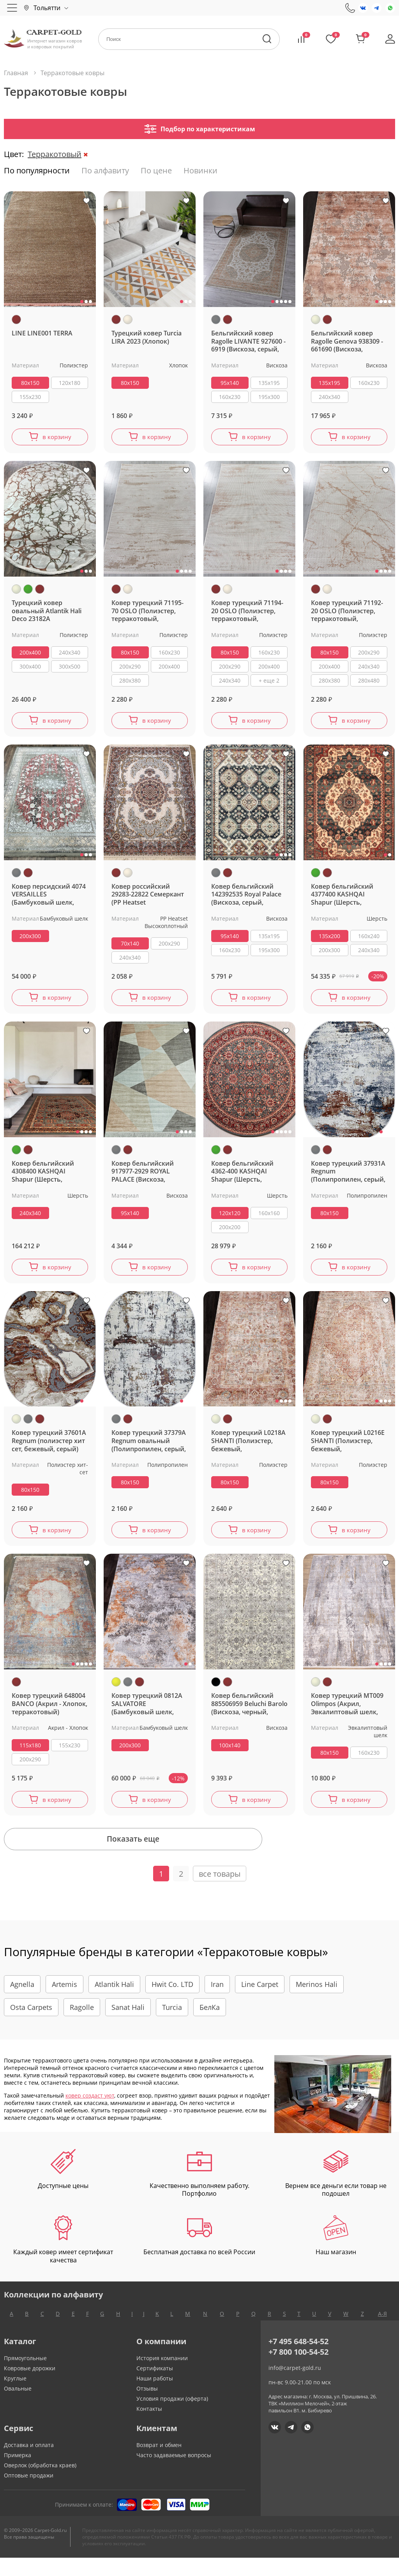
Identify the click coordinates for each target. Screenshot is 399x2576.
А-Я (382, 2332)
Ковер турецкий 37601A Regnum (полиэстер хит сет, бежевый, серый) (49, 1448)
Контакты (149, 2427)
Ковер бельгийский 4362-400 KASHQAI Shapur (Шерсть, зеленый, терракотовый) (242, 1177)
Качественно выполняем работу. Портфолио (199, 2191)
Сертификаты (154, 2386)
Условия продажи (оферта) (172, 2417)
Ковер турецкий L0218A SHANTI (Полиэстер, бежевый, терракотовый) (248, 1448)
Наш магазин (336, 2254)
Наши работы (154, 2396)
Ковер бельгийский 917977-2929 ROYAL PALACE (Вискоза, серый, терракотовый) (146, 1177)
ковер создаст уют (89, 2113)
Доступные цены (63, 2187)
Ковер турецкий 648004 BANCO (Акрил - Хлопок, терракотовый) (49, 1713)
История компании (162, 2376)
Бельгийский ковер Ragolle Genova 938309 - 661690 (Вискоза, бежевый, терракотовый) (347, 341)
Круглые (15, 2396)
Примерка (17, 2473)
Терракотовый (54, 154)
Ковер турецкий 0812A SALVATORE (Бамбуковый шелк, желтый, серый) (146, 1713)
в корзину (57, 438)
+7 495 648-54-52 (298, 2359)
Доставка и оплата (29, 2463)
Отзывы (147, 2406)
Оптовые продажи (28, 2493)
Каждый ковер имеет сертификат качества (63, 2258)
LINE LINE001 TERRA (42, 333)
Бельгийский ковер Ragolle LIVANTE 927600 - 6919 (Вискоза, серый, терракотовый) (248, 341)
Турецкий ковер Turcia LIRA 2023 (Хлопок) (146, 337)
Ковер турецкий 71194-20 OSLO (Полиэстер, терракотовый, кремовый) (247, 613)
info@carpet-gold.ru (294, 2386)
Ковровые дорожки (29, 2386)
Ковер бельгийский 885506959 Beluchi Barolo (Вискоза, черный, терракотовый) (249, 1713)
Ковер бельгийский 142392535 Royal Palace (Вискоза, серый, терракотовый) (246, 898)
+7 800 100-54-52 (298, 2370)
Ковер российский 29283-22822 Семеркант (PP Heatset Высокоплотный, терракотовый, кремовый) (147, 898)
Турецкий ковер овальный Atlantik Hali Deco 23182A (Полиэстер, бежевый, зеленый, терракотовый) (46, 613)
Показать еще (199, 1855)
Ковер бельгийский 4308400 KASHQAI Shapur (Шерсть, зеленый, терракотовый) (43, 1177)
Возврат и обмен (159, 2463)
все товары (219, 1891)
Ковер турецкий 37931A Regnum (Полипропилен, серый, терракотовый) (348, 1177)
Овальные (18, 2406)
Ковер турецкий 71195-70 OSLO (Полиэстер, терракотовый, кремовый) (147, 613)
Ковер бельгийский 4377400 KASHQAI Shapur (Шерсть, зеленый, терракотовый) (342, 898)
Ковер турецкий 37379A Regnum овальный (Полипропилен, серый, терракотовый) (148, 1448)
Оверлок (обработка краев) (40, 2483)
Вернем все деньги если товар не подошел (336, 2191)
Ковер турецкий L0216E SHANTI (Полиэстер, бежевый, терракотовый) (348, 1448)
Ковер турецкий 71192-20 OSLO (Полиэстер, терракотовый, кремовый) (347, 613)
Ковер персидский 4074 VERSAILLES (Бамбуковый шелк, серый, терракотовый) (49, 898)
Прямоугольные (25, 2376)
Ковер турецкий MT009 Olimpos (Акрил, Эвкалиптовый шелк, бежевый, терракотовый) (347, 1713)
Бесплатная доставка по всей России (199, 2254)
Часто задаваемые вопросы (173, 2473)
